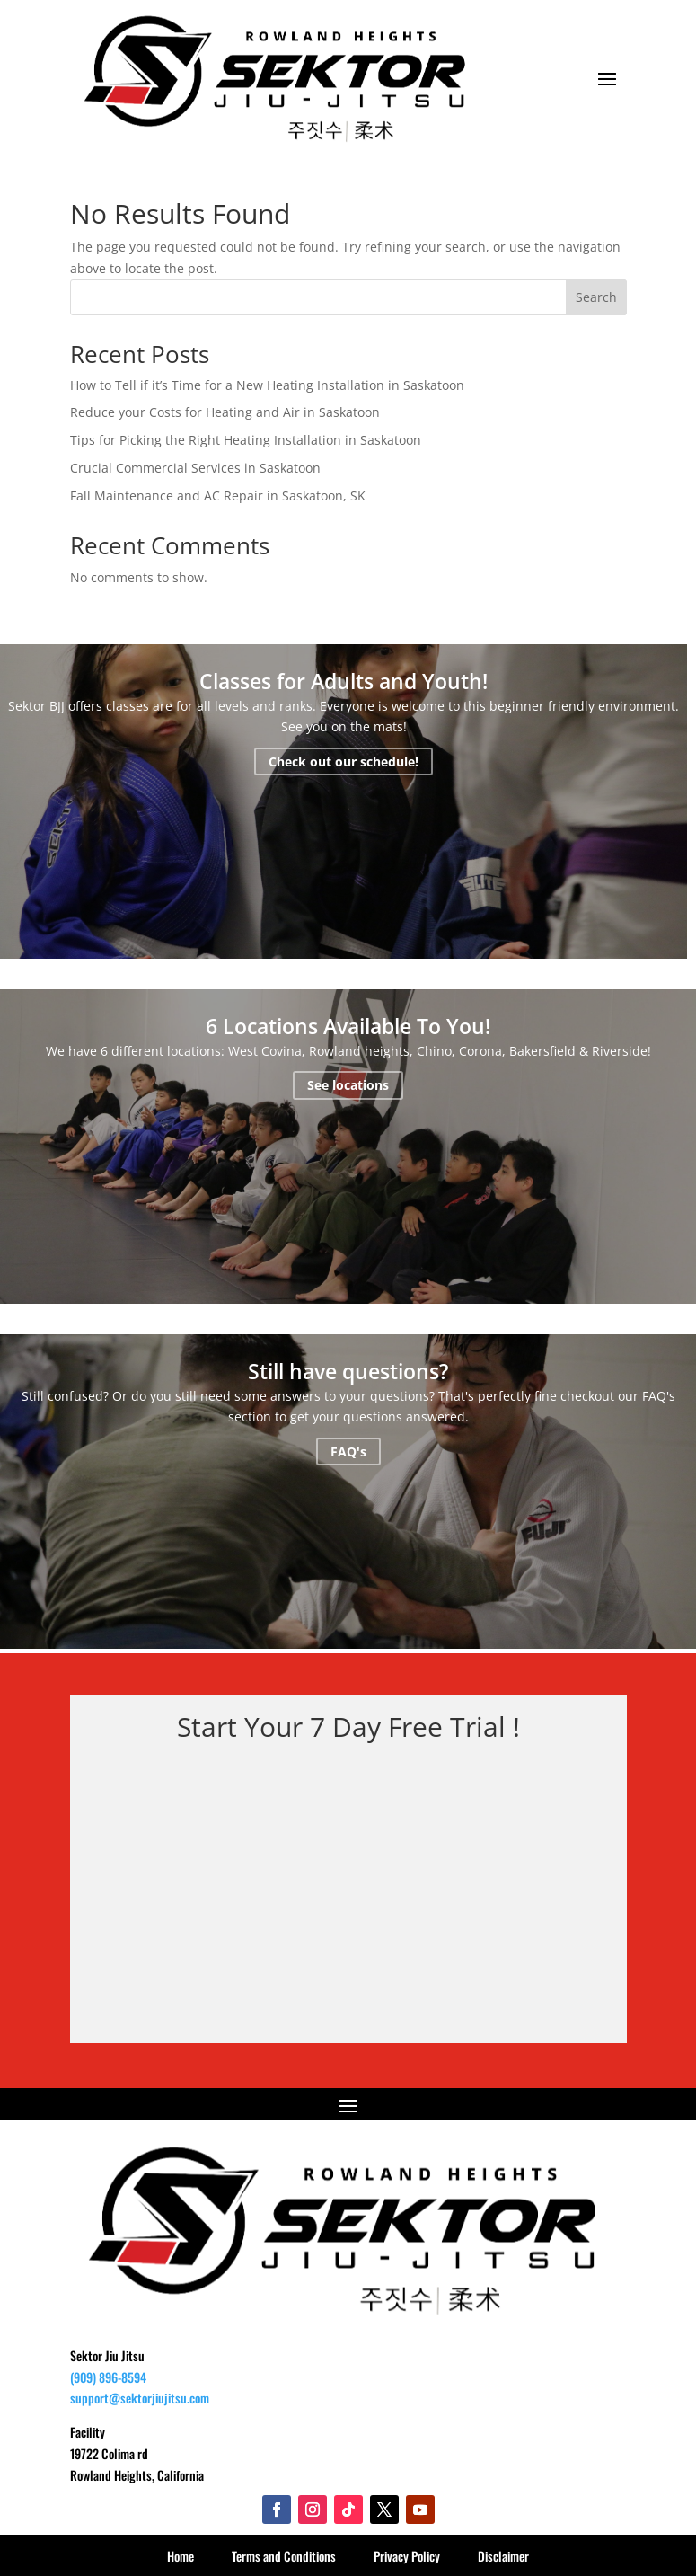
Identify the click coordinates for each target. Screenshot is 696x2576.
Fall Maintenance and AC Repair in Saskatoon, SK (218, 495)
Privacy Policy (407, 2555)
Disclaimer (503, 2555)
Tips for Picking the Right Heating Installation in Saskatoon (245, 439)
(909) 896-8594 (108, 2377)
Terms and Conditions (284, 2555)
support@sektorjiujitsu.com (139, 2397)
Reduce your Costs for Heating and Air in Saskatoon (225, 411)
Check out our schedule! (343, 761)
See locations (348, 1084)
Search (596, 296)
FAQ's (348, 1451)
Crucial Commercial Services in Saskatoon (195, 467)
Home (180, 2555)
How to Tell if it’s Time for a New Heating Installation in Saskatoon (267, 385)
